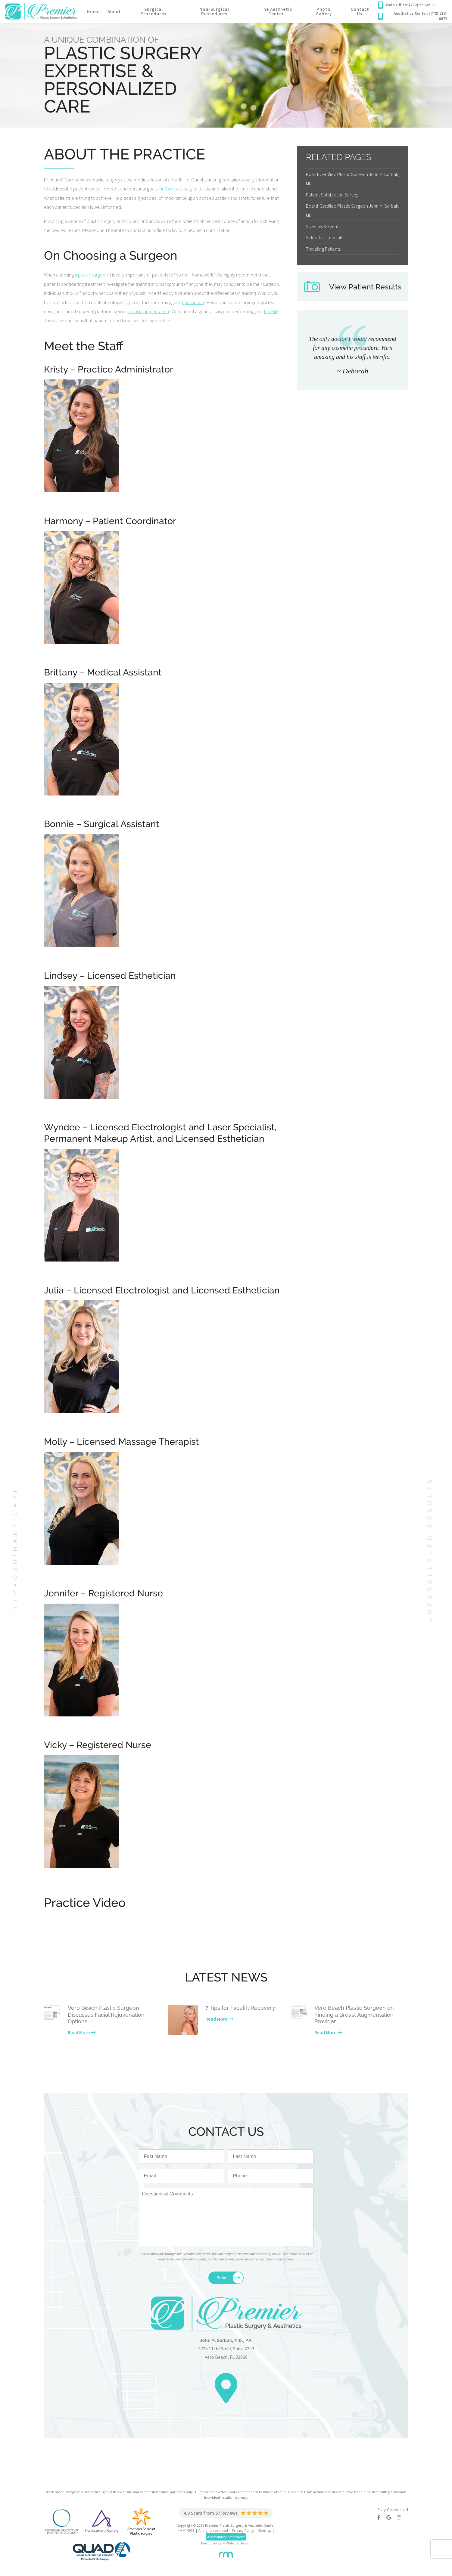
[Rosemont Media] (226, 2552)
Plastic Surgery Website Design (226, 2543)
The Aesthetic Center (276, 11)
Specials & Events (323, 226)
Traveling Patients (323, 249)
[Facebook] (381, 2517)
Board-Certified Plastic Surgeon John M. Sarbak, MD (352, 178)
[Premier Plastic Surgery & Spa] (41, 11)
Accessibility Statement (226, 2536)
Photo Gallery (324, 11)
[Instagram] (402, 2517)
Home (93, 11)
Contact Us (360, 11)
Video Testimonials (324, 237)
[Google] (391, 2517)
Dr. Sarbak (169, 189)
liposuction (193, 302)
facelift (271, 311)
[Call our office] (412, 5)
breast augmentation (148, 311)
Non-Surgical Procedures (214, 11)
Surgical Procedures (153, 11)
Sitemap (264, 2530)
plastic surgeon (93, 275)
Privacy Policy (243, 2530)
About (114, 11)
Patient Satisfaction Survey (332, 195)
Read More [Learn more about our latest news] (79, 2032)
